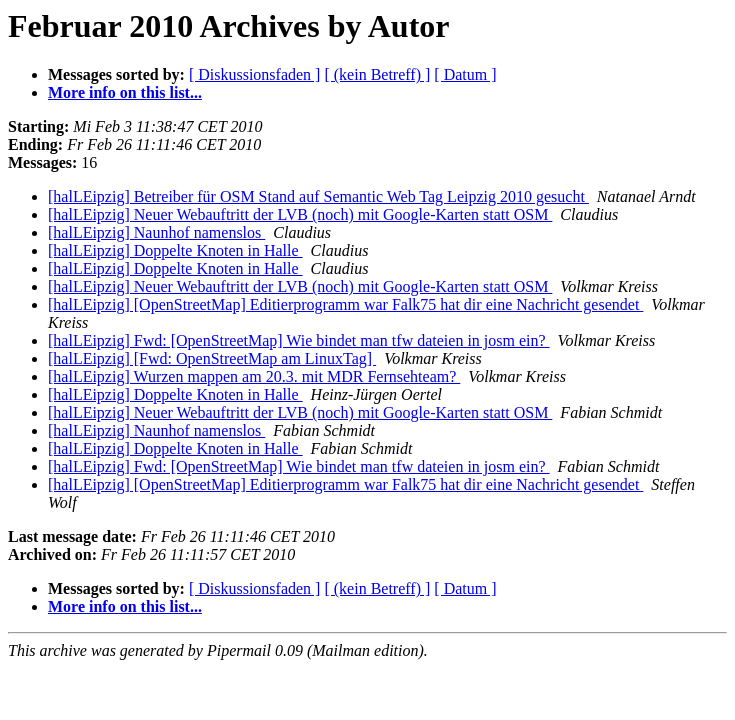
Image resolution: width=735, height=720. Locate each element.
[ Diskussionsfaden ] (255, 74)
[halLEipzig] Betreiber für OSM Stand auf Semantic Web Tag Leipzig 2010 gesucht (318, 196)
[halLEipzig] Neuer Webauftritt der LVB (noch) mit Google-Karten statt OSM (300, 214)
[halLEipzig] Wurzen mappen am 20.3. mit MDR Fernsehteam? (254, 376)
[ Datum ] (465, 74)
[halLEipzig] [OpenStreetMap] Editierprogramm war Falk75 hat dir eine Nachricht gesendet (345, 304)
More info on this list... (125, 92)
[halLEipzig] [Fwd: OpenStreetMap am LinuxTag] (212, 358)
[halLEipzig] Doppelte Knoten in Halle (175, 250)
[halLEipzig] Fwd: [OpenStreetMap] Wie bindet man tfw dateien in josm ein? (299, 340)
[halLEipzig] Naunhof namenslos (156, 232)
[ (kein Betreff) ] (377, 74)
